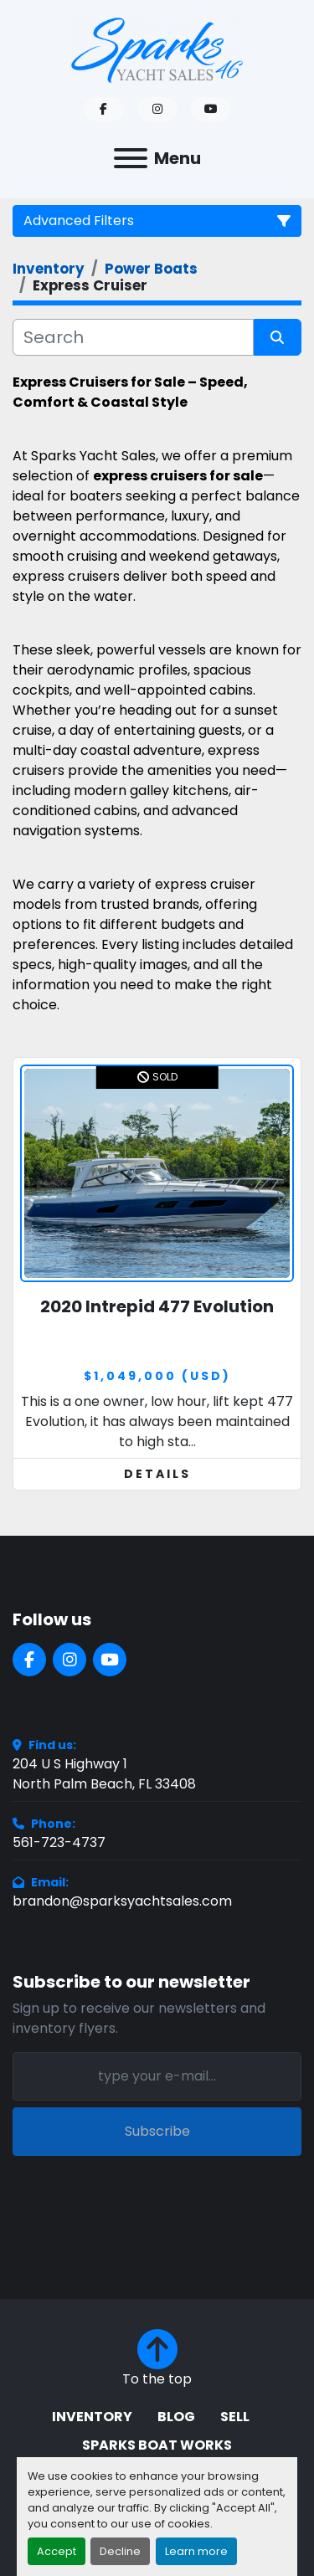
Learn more (196, 2551)
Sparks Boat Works (157, 2445)
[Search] (133, 337)
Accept (56, 2551)
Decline (120, 2551)
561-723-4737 (59, 1842)
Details (157, 1473)
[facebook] (104, 109)
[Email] (157, 2076)
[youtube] (211, 109)
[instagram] (157, 109)
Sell (235, 2416)
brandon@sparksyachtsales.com (122, 1901)
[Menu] (130, 158)
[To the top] (157, 2359)
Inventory (92, 2416)
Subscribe (157, 2131)
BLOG (176, 2416)
